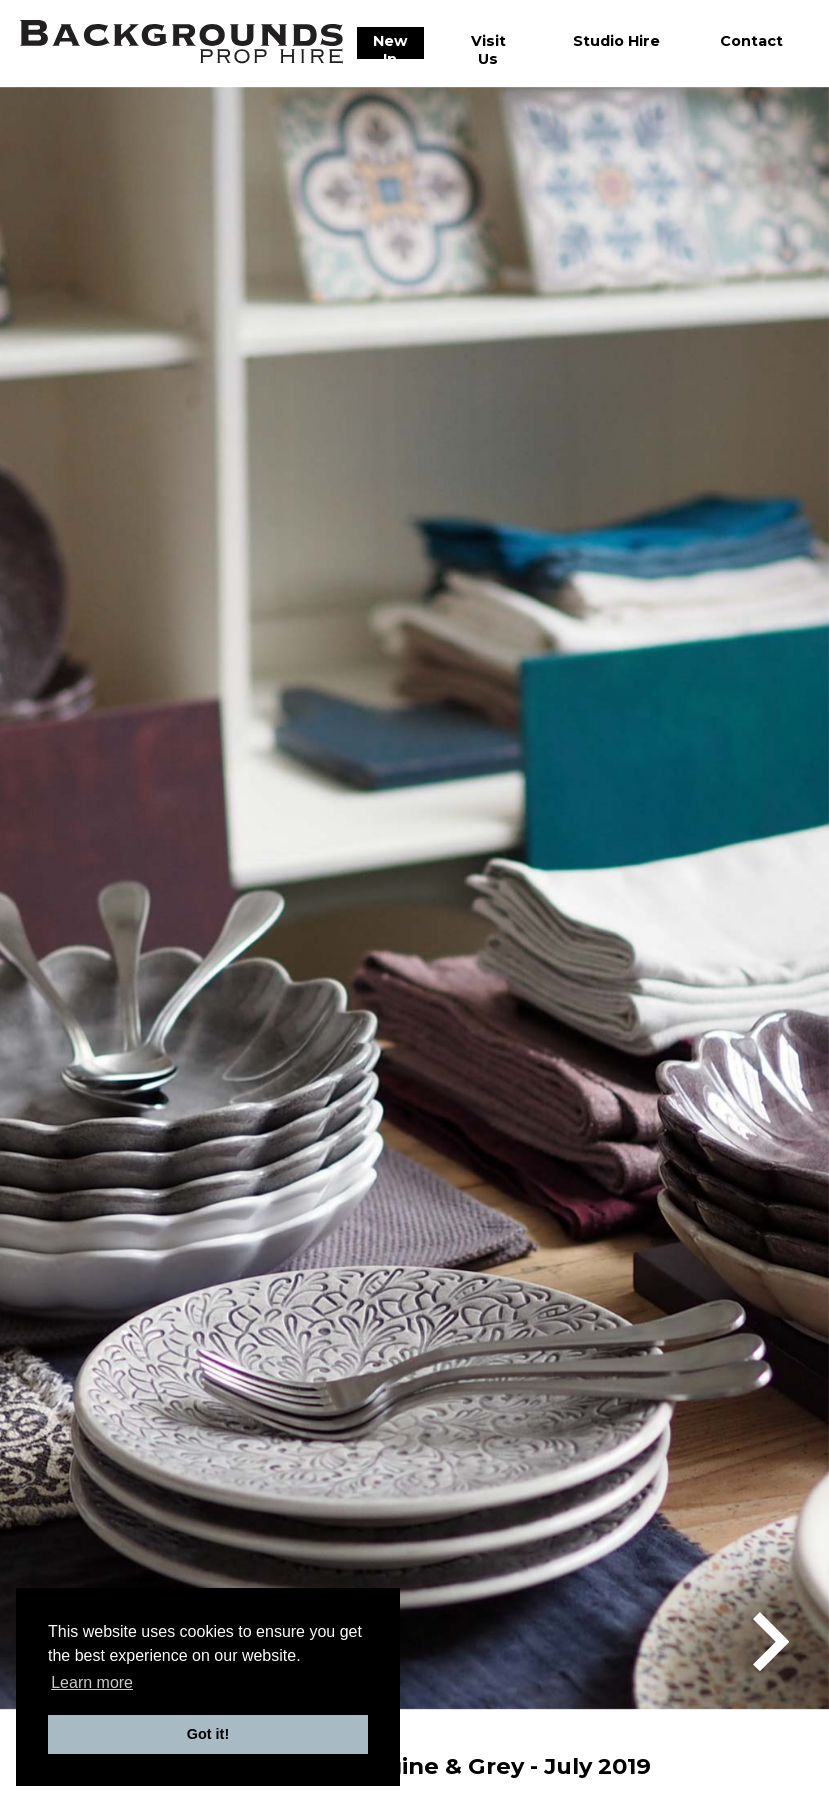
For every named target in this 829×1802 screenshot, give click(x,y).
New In (390, 49)
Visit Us (488, 49)
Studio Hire (616, 41)
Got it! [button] (208, 1734)
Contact (751, 41)
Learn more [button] (92, 1682)
